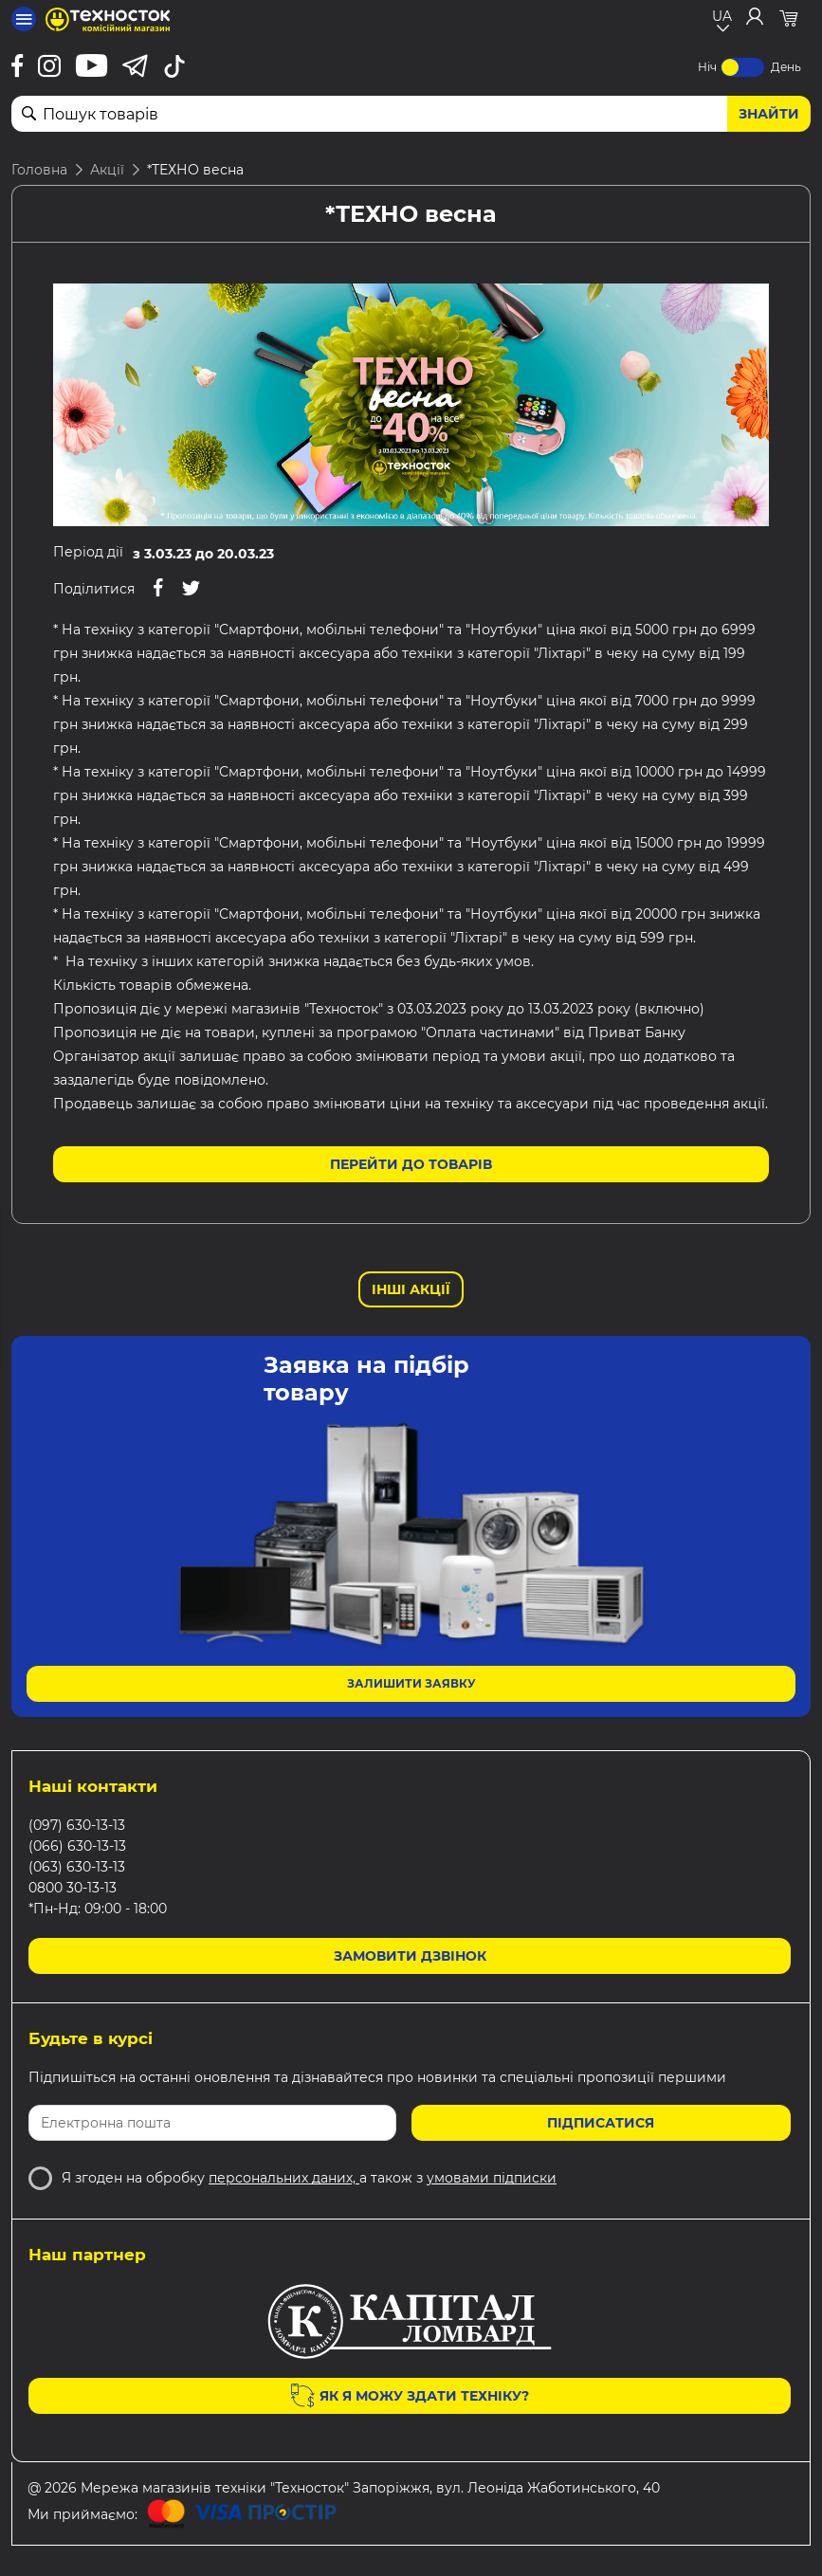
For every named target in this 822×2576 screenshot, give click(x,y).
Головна (39, 169)
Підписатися (600, 2122)
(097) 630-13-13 (76, 1825)
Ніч (707, 67)
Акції (107, 169)
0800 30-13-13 (72, 1887)
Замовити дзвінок (410, 1955)
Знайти (769, 113)
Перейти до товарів (411, 1164)
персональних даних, (284, 2177)
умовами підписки (492, 2177)
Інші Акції (411, 1289)
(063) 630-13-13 (76, 1866)
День (786, 67)
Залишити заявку (411, 1683)
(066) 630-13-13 (77, 1845)
